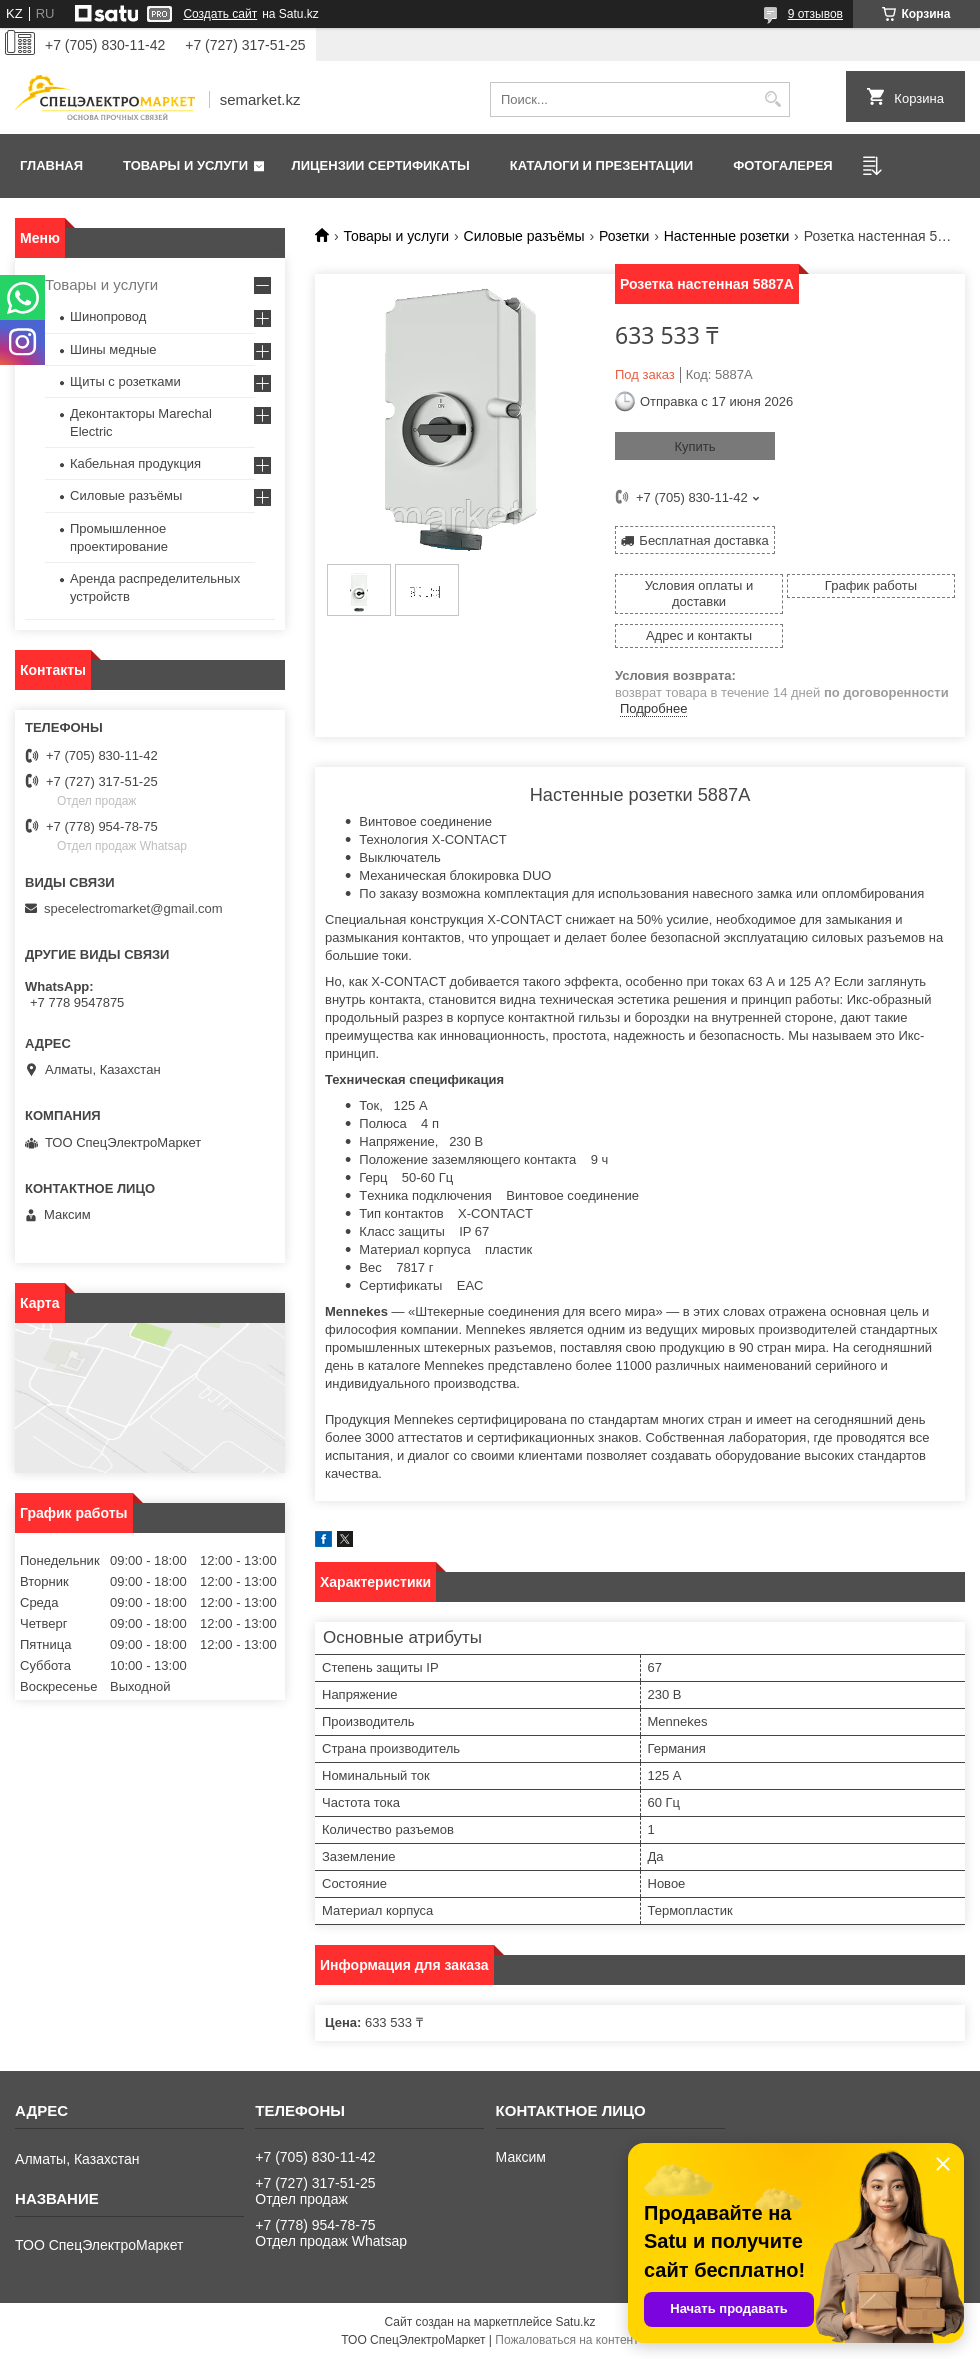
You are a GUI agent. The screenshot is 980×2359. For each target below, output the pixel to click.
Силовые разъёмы (524, 236)
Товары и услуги (185, 165)
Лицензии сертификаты (381, 165)
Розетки (624, 236)
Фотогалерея (783, 165)
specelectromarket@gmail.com (133, 908)
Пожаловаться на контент (566, 2340)
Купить (694, 446)
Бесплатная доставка (703, 540)
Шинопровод (108, 316)
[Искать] (772, 99)
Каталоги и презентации (601, 165)
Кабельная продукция (135, 463)
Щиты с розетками (125, 381)
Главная (51, 165)
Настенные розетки (727, 236)
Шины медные (113, 349)
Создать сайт (220, 14)
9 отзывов (815, 14)
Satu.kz (575, 2322)
